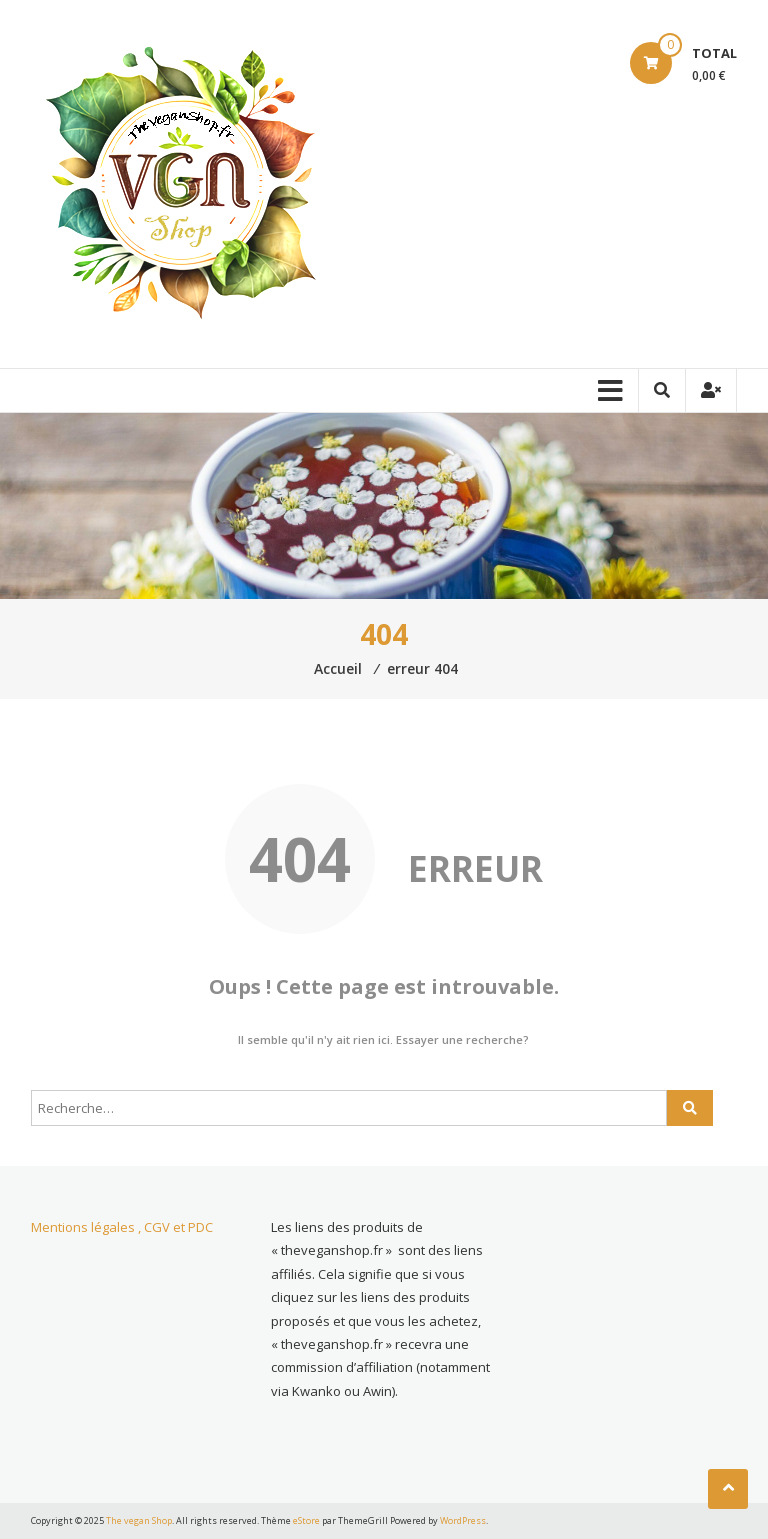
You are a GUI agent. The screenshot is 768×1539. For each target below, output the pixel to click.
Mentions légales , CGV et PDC (122, 1227)
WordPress (463, 1520)
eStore (306, 1520)
